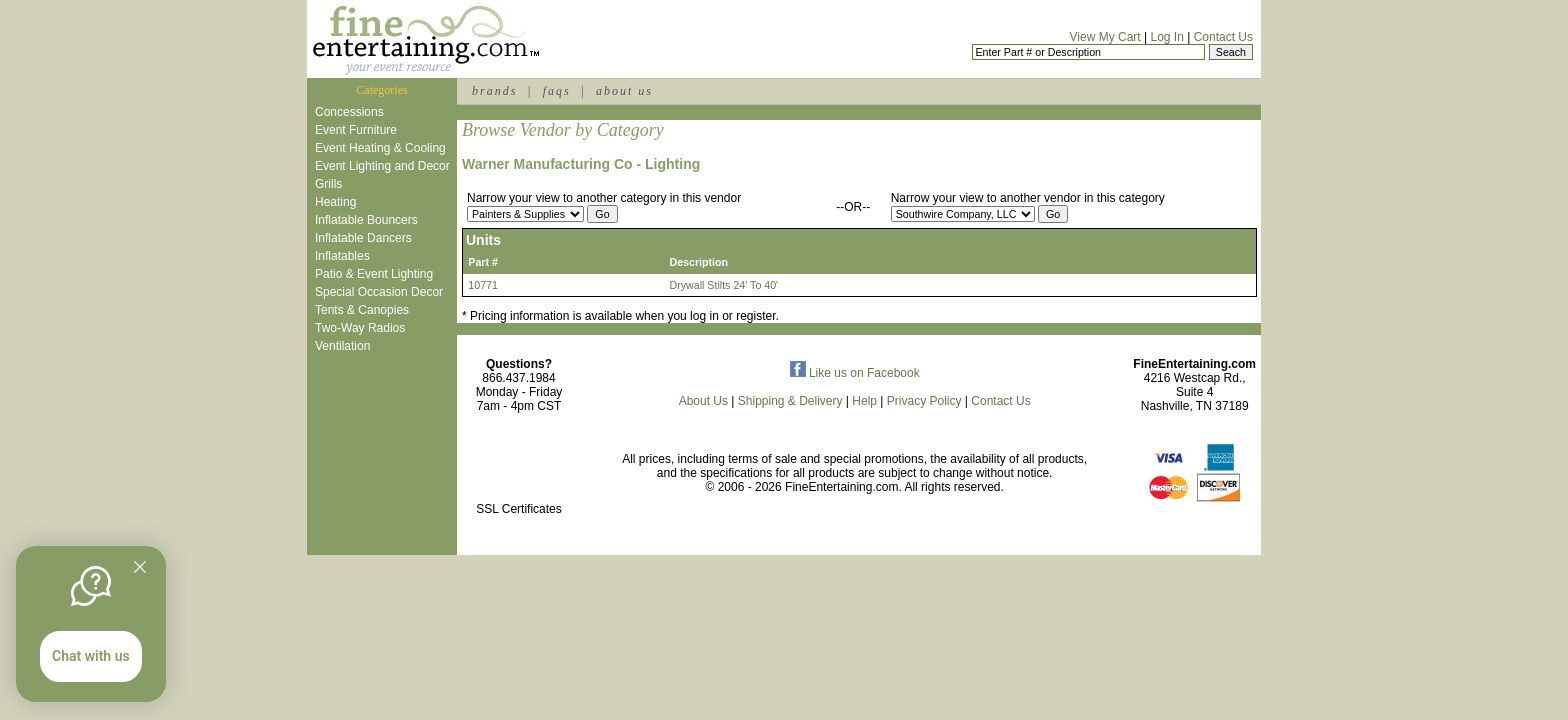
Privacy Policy (924, 401)
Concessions (349, 112)
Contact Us (1223, 37)
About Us (703, 401)
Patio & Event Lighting (374, 274)
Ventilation (342, 346)
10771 (483, 285)
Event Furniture (356, 130)
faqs (557, 91)
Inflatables (342, 256)
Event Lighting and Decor (382, 166)
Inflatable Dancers (363, 238)
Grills (328, 184)
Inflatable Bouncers (366, 220)
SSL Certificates (519, 509)
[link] (519, 466)
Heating (335, 202)
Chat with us (91, 656)
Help (864, 401)
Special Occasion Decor (379, 292)
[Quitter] (140, 567)
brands (494, 91)
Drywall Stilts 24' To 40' (723, 285)
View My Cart (1105, 37)
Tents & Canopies (362, 310)
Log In (1166, 37)
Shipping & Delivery (790, 401)
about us (624, 91)
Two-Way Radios (360, 328)
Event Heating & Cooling (380, 148)
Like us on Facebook (855, 373)
